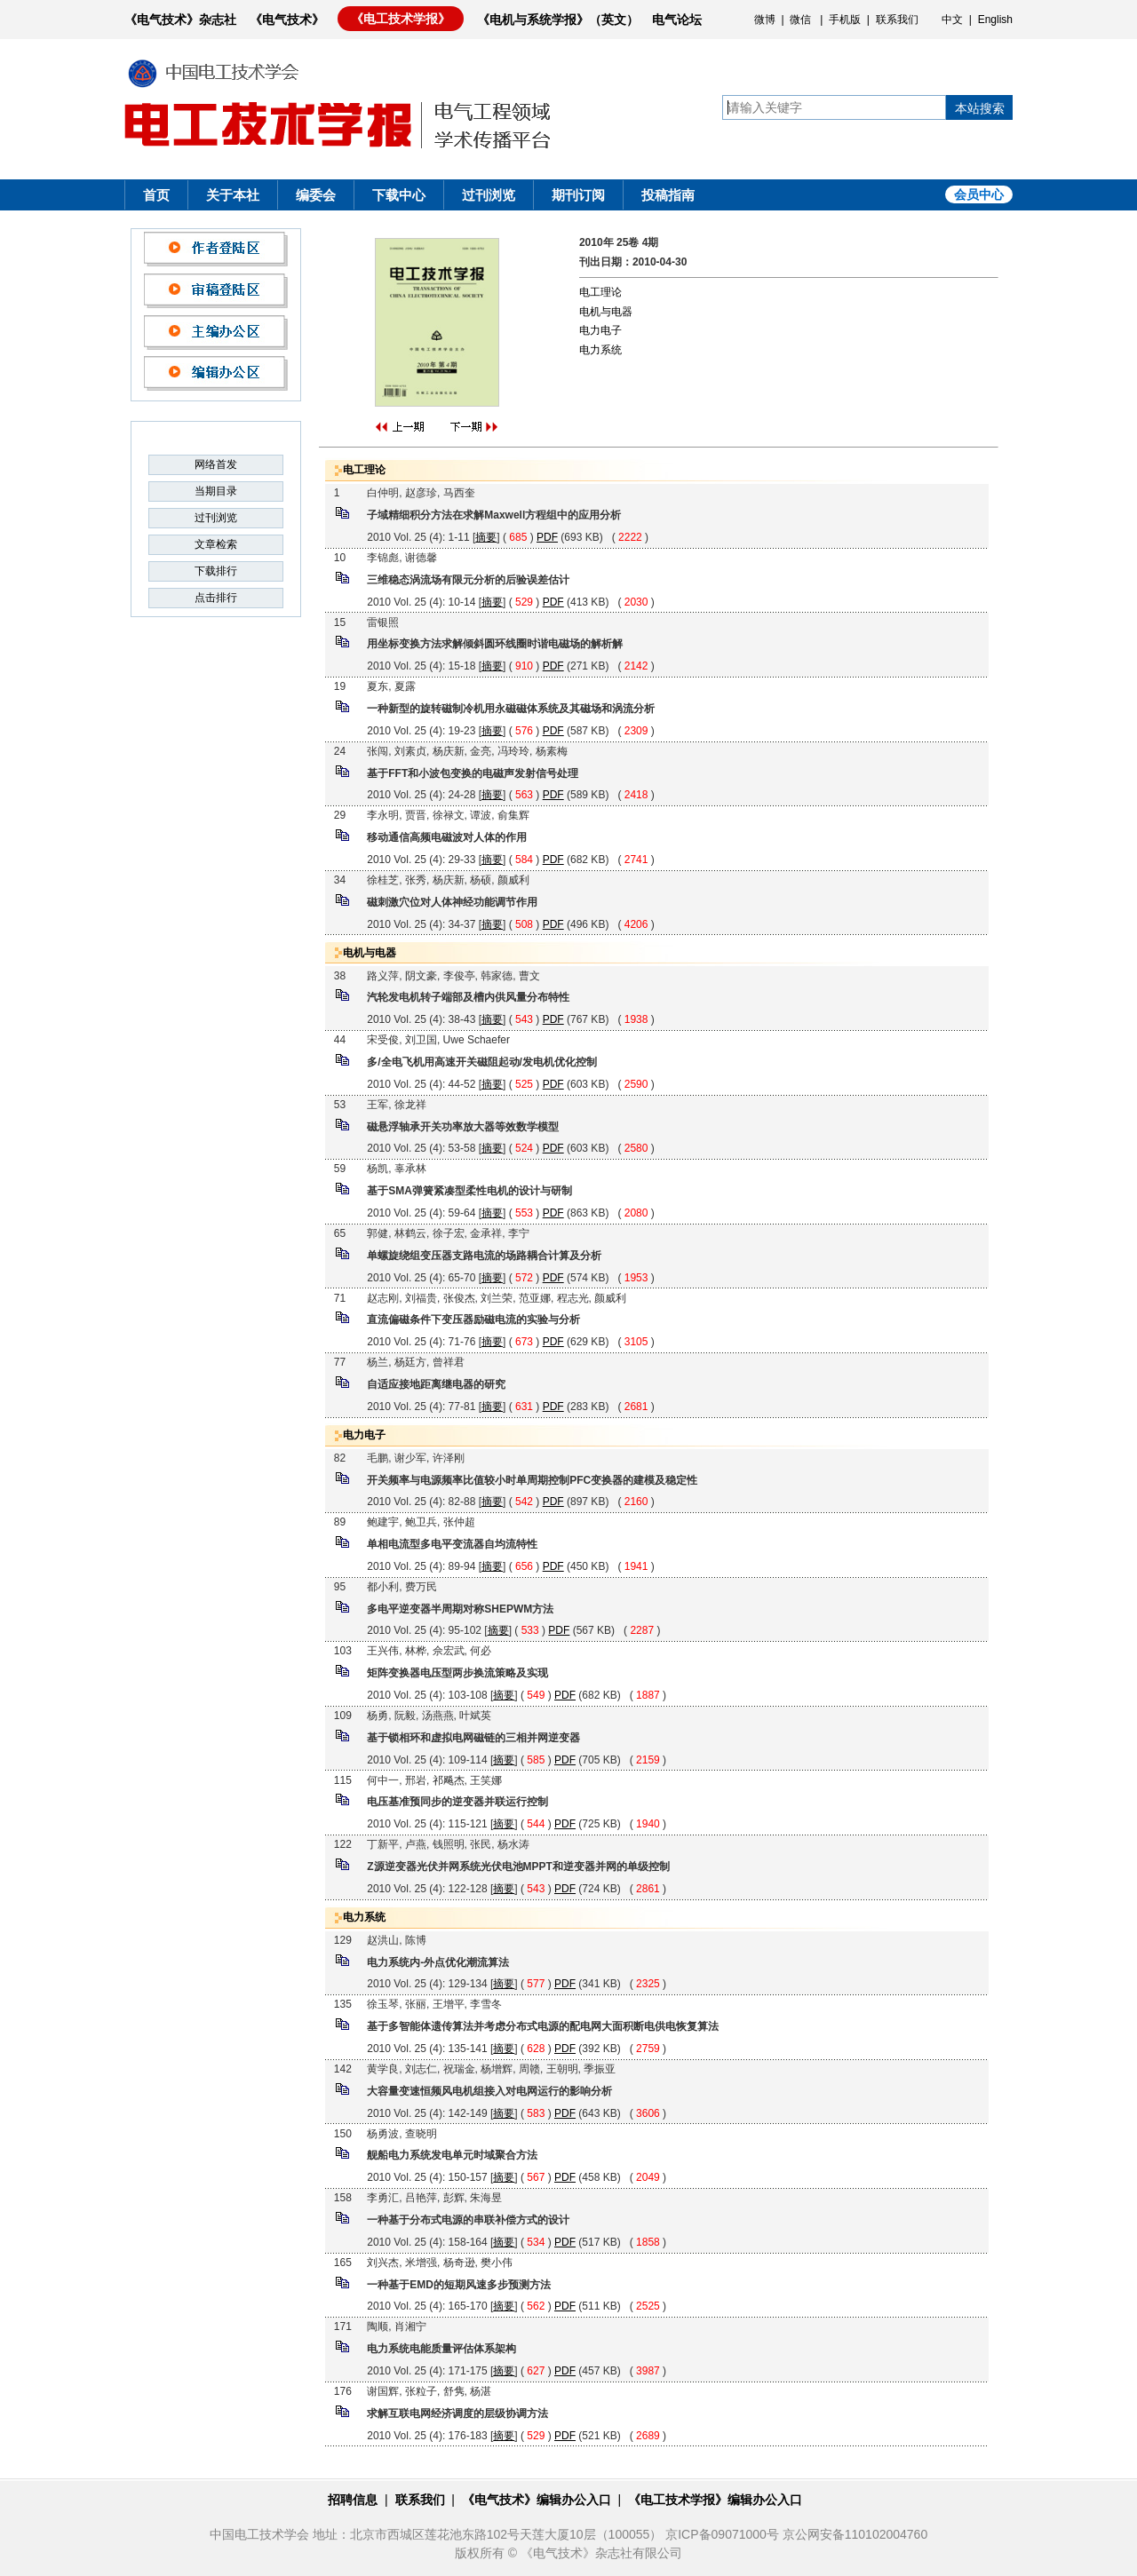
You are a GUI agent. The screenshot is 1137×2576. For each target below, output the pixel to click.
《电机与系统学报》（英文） (558, 19)
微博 (764, 19)
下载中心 (398, 194)
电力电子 (600, 330)
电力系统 (600, 350)
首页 (156, 194)
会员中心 (979, 194)
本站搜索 (980, 108)
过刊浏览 (488, 194)
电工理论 (600, 292)
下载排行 (216, 571)
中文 (952, 19)
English (995, 19)
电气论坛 (677, 19)
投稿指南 (668, 194)
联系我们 (897, 19)
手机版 (845, 19)
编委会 (316, 194)
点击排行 (216, 597)
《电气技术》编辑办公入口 (536, 2500)
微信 (800, 19)
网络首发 (216, 464)
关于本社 (232, 194)
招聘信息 (353, 2500)
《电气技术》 (287, 19)
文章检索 (216, 544)
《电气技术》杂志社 (180, 19)
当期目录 (216, 491)
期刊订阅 (578, 194)
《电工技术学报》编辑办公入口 (715, 2500)
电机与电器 (605, 311)
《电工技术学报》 (400, 19)
